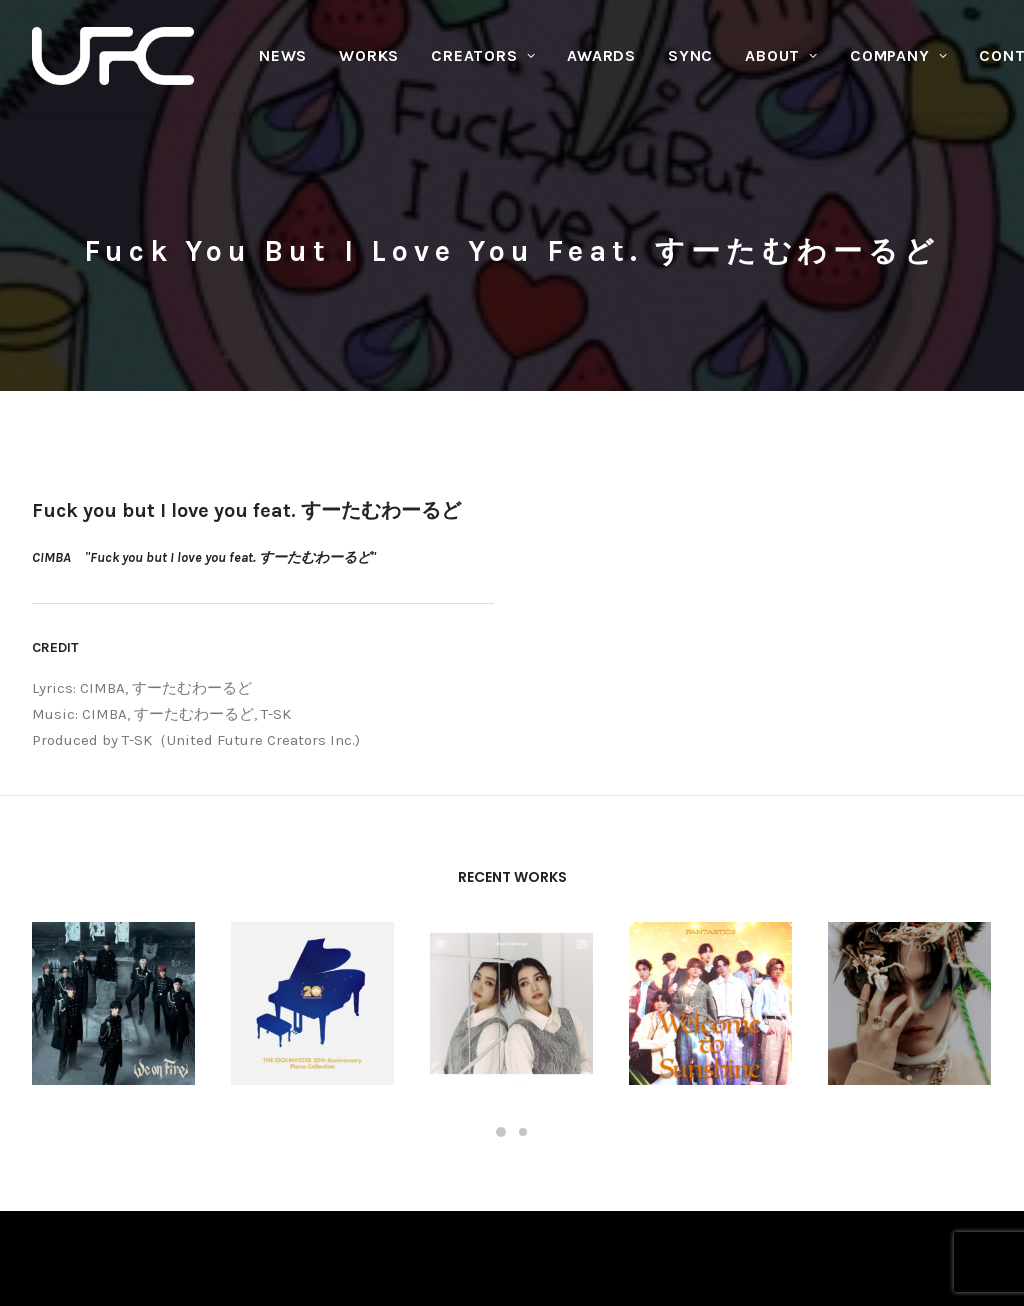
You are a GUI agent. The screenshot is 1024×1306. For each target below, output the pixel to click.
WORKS (369, 55)
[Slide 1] (501, 968)
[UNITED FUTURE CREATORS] (113, 56)
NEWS (283, 55)
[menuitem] (283, 56)
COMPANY (898, 55)
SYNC (690, 55)
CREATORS (483, 55)
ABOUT (781, 55)
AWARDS (601, 55)
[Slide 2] (523, 968)
